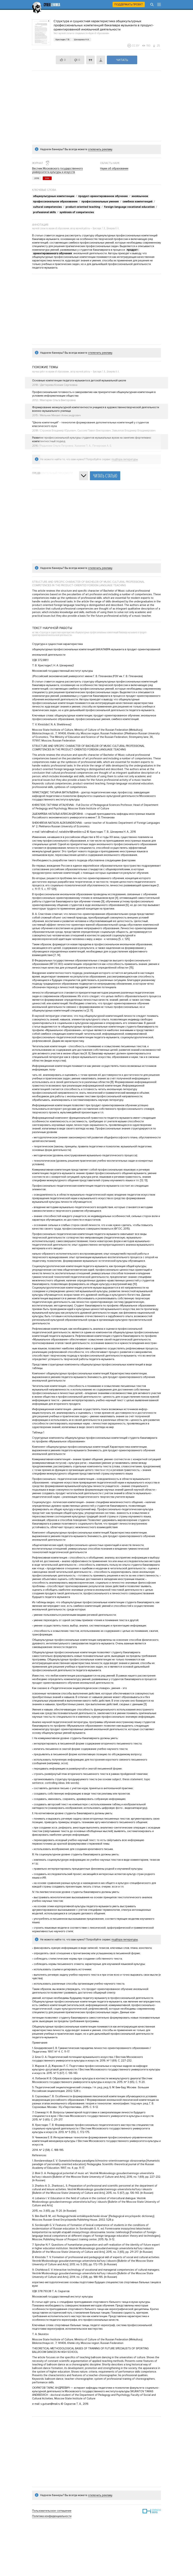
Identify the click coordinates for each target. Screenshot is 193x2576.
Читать (122, 60)
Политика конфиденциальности (51, 2516)
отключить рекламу (100, 149)
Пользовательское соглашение (51, 2510)
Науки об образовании (114, 168)
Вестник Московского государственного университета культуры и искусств (57, 170)
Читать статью (105, 476)
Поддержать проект (128, 4)
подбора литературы (125, 1939)
